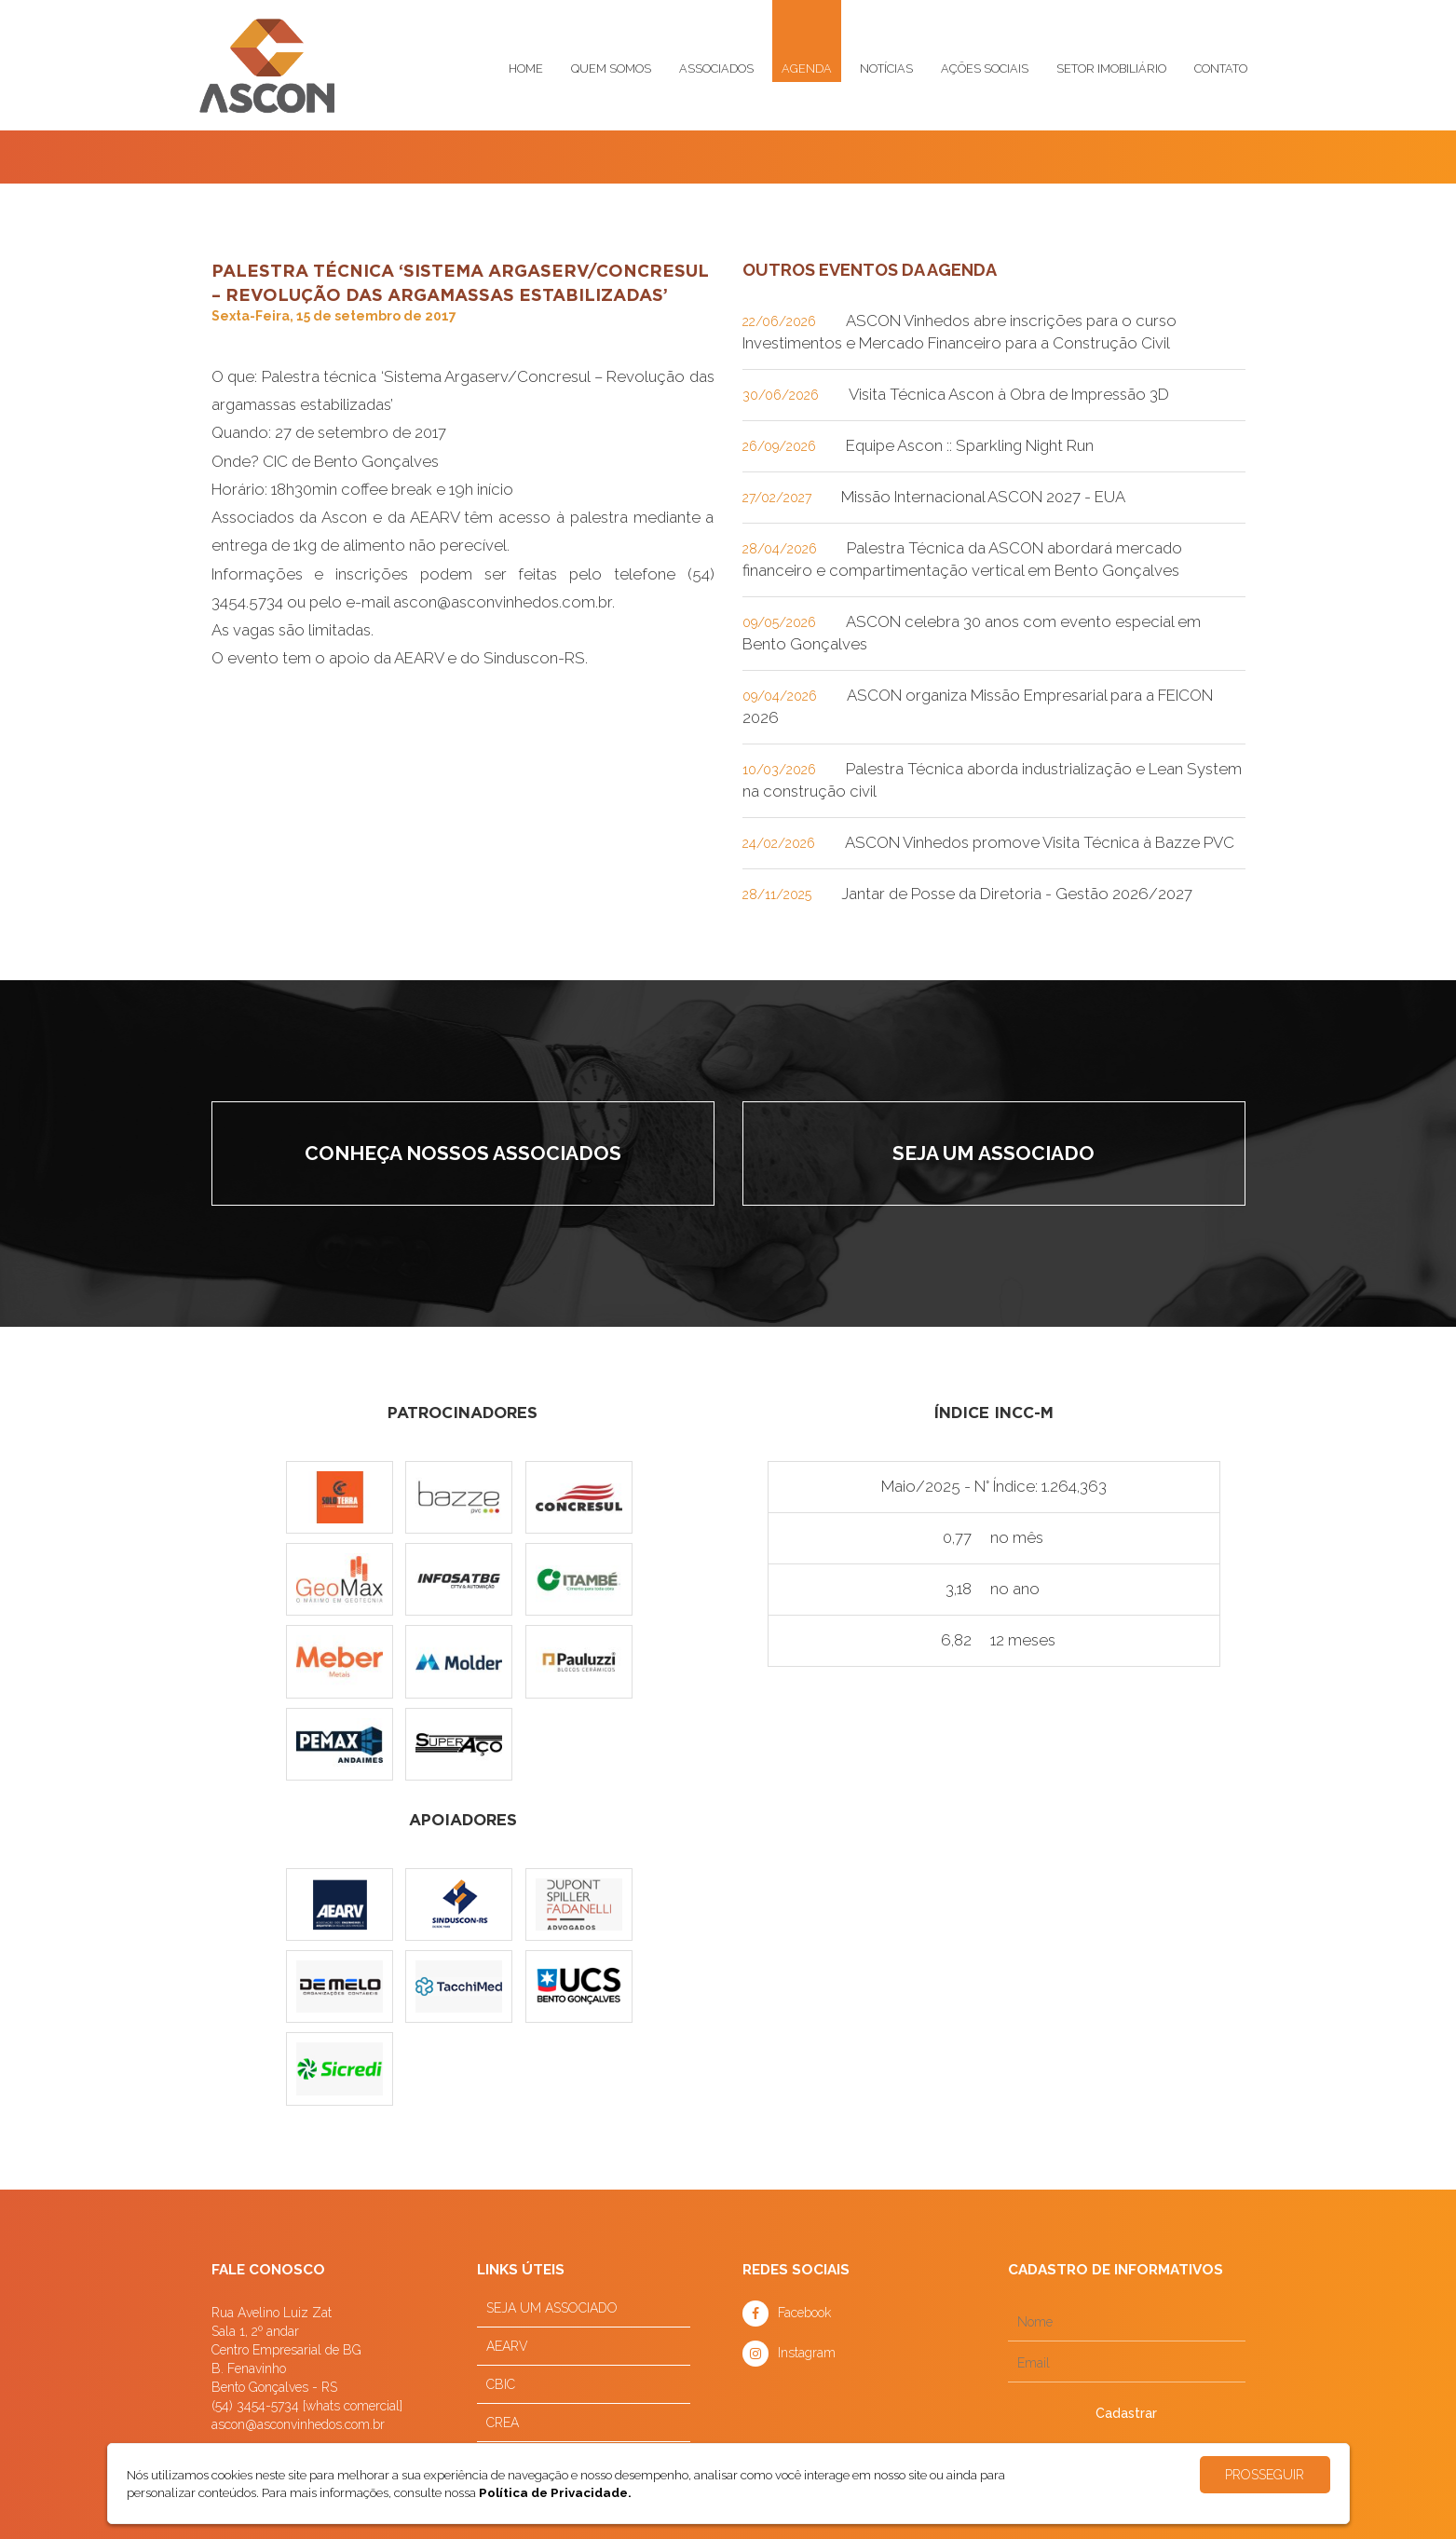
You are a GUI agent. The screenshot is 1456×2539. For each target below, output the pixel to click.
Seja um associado (993, 1153)
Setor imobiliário (1111, 68)
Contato (1220, 68)
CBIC (500, 2384)
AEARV (507, 2346)
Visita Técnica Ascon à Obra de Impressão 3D (1009, 394)
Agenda (807, 68)
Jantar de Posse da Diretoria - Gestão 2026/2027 (1016, 893)
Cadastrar (1126, 2413)
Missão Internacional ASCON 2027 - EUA (983, 496)
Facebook (804, 2312)
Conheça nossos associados (463, 1153)
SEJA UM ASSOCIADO (552, 2307)
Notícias (886, 68)
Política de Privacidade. (555, 2492)
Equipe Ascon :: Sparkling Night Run (970, 445)
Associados (716, 68)
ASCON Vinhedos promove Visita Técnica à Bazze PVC (1039, 842)
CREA (502, 2422)
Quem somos (611, 68)
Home (526, 68)
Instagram (807, 2352)
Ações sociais (984, 68)
